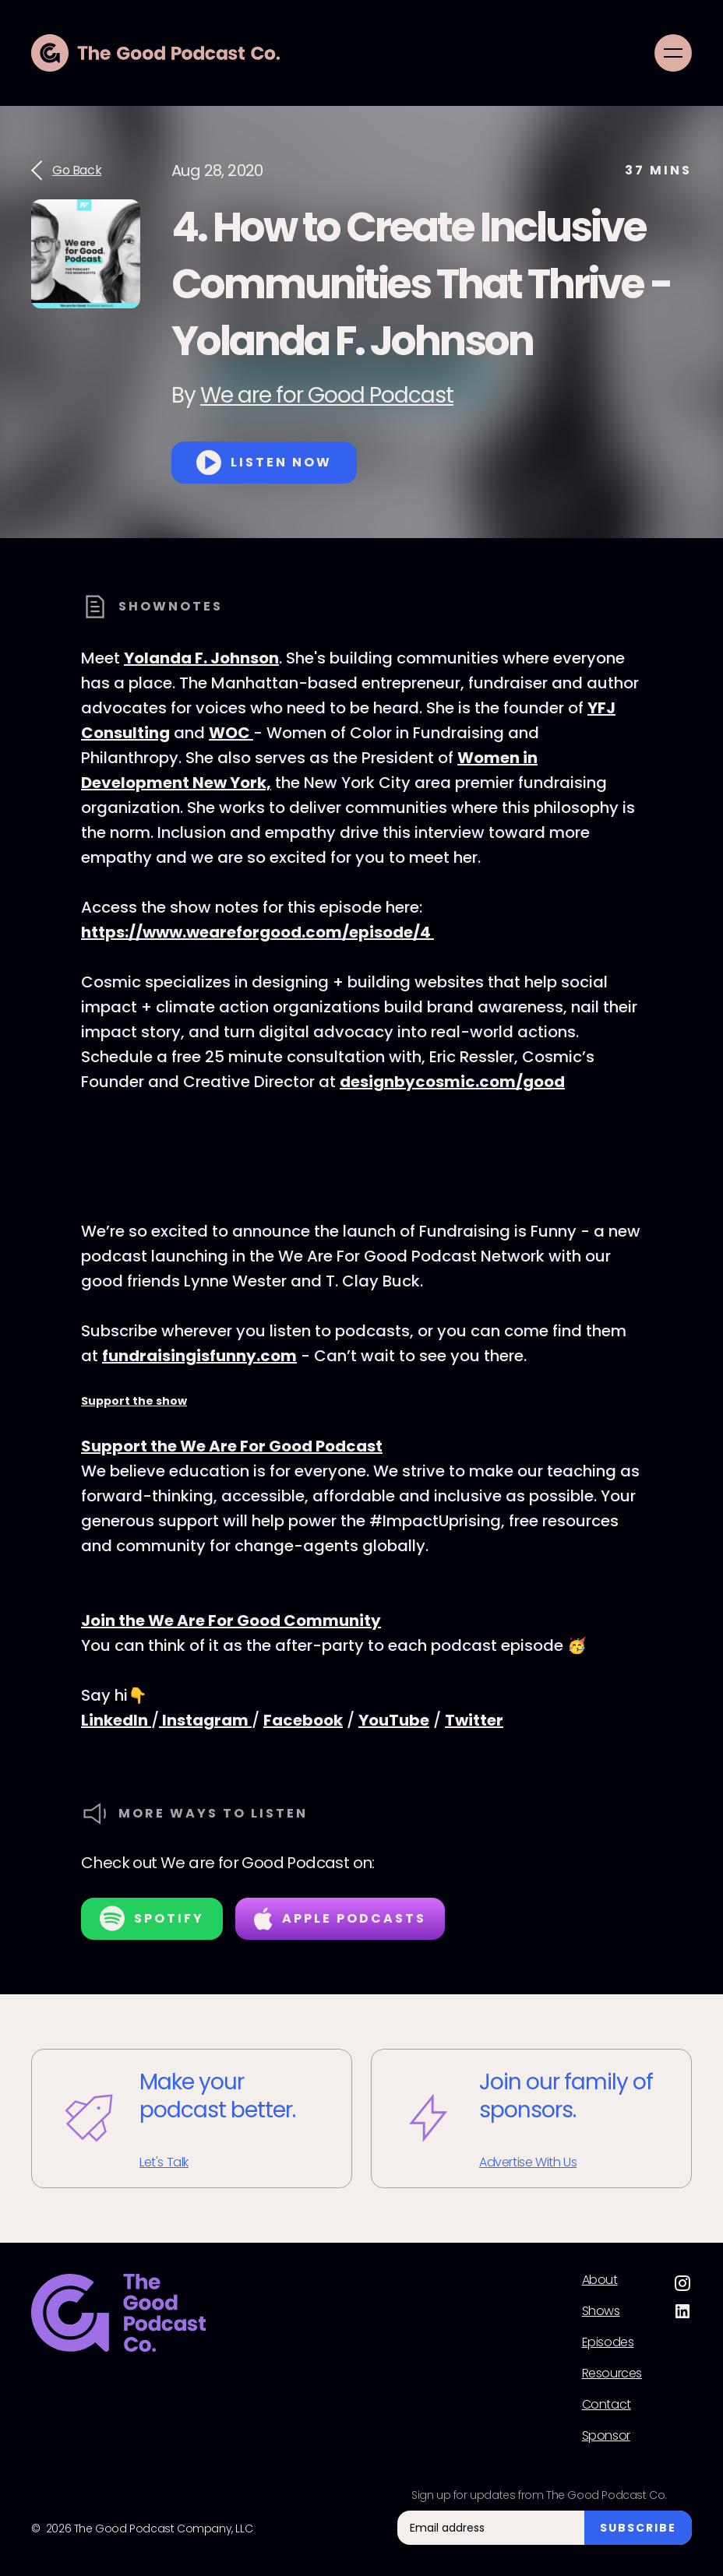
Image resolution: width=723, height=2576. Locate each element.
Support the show (134, 1401)
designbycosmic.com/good (452, 1082)
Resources (612, 2373)
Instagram (205, 1720)
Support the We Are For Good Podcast (232, 1446)
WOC (231, 733)
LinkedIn (116, 1720)
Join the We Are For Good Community (231, 1620)
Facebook (303, 1720)
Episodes (608, 2342)
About (600, 2280)
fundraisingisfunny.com (199, 1356)
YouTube (393, 1720)
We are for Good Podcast (326, 395)
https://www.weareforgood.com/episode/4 (257, 932)
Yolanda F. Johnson (201, 658)
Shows (601, 2311)
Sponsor (606, 2436)
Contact (606, 2404)
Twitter (474, 1720)
